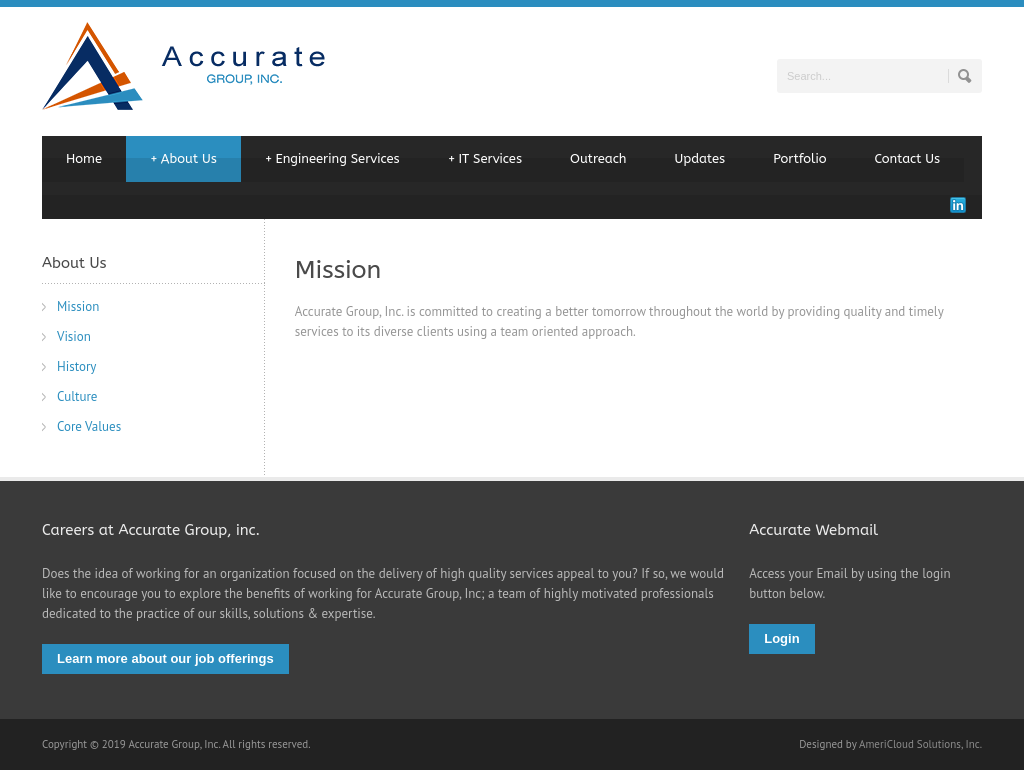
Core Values (89, 426)
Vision (74, 336)
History (76, 366)
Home (84, 158)
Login (781, 638)
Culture (77, 396)
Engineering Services (332, 159)
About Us (183, 159)
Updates (700, 158)
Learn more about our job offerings (165, 658)
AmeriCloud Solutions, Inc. (920, 744)
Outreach (598, 158)
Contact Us (908, 158)
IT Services (485, 159)
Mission (78, 306)
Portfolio (799, 158)
